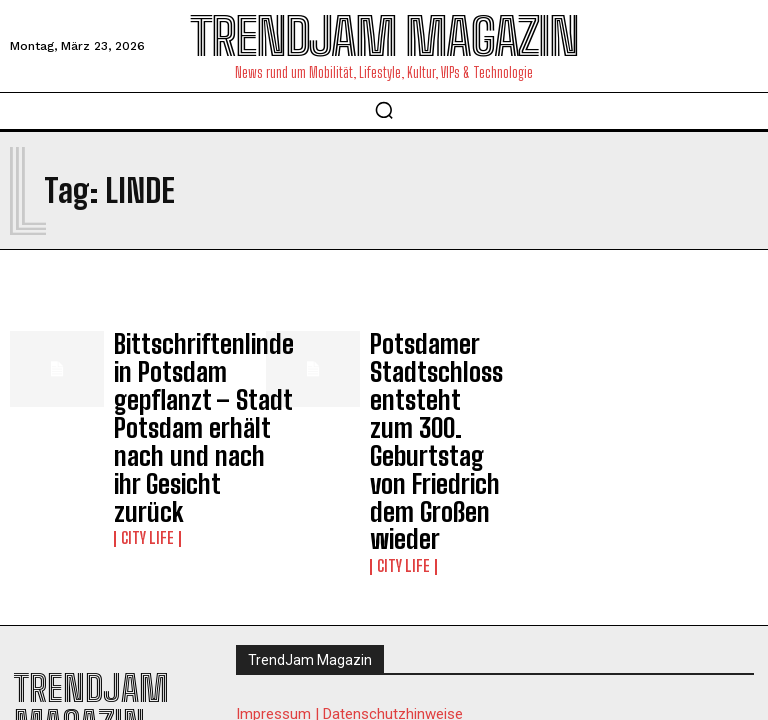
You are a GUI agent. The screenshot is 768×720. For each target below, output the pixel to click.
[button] (384, 110)
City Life (143, 449)
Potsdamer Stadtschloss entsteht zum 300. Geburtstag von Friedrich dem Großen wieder (431, 383)
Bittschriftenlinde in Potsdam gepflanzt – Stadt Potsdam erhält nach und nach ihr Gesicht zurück (174, 383)
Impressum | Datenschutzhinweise (349, 595)
